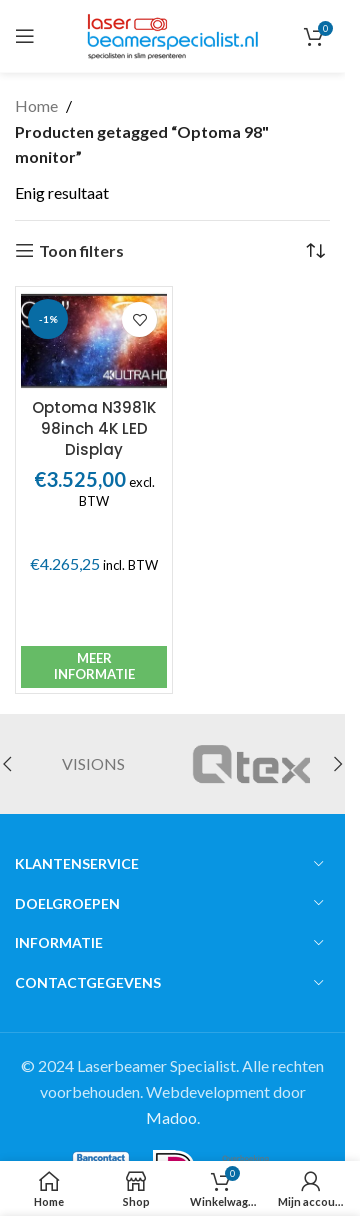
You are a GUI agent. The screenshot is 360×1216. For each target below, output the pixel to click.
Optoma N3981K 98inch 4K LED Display (94, 428)
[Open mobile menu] (25, 36)
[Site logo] (172, 33)
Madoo (171, 1117)
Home (36, 105)
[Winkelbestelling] (315, 251)
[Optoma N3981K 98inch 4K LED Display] (94, 340)
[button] (338, 764)
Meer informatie (94, 666)
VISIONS (93, 763)
